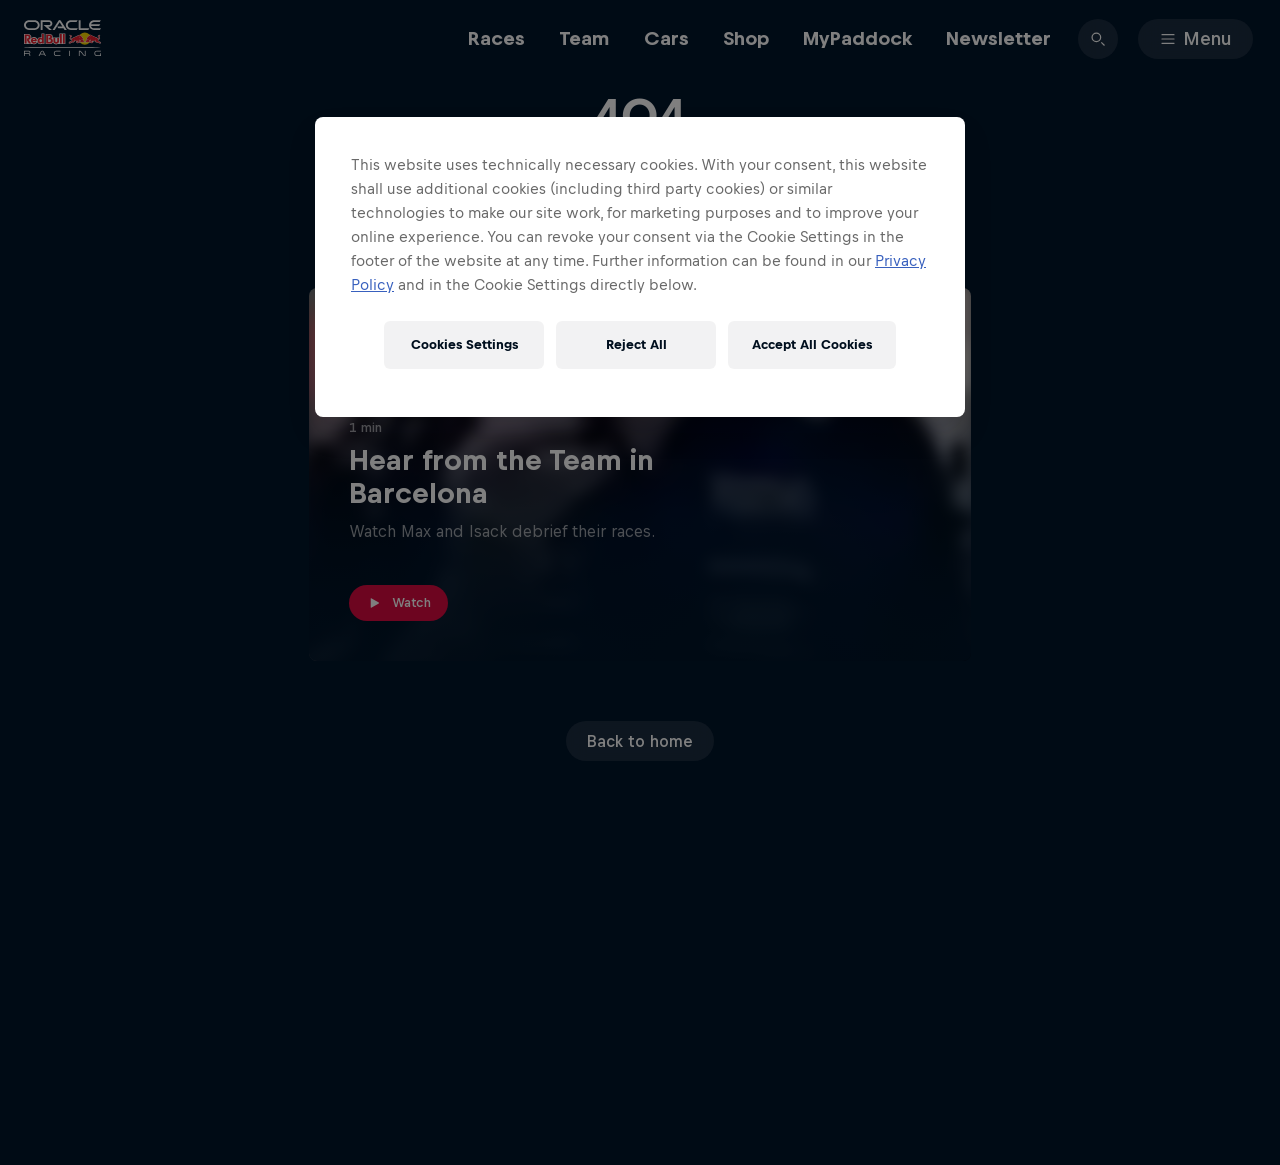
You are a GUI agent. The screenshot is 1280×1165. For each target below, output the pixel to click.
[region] (640, 267)
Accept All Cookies (812, 344)
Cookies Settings (464, 344)
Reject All (636, 344)
